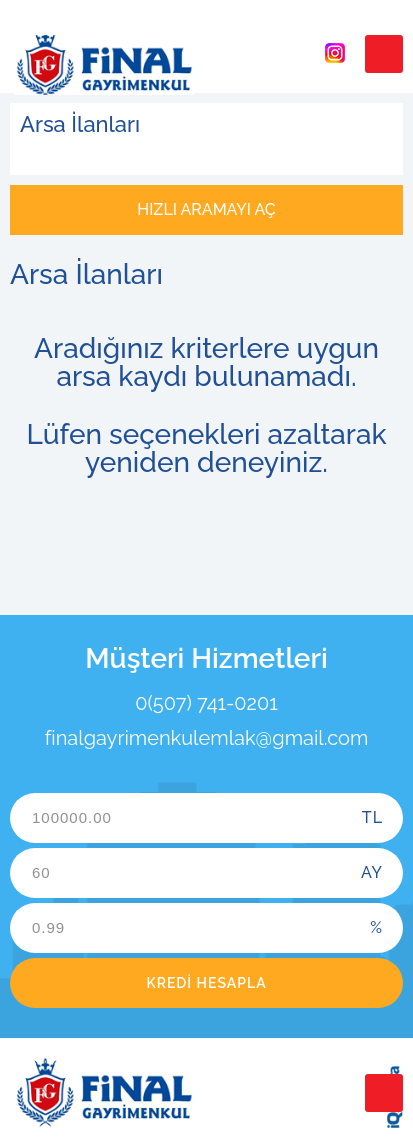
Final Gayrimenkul (103, 65)
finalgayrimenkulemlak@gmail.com (207, 738)
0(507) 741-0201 (206, 703)
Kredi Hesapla (206, 983)
